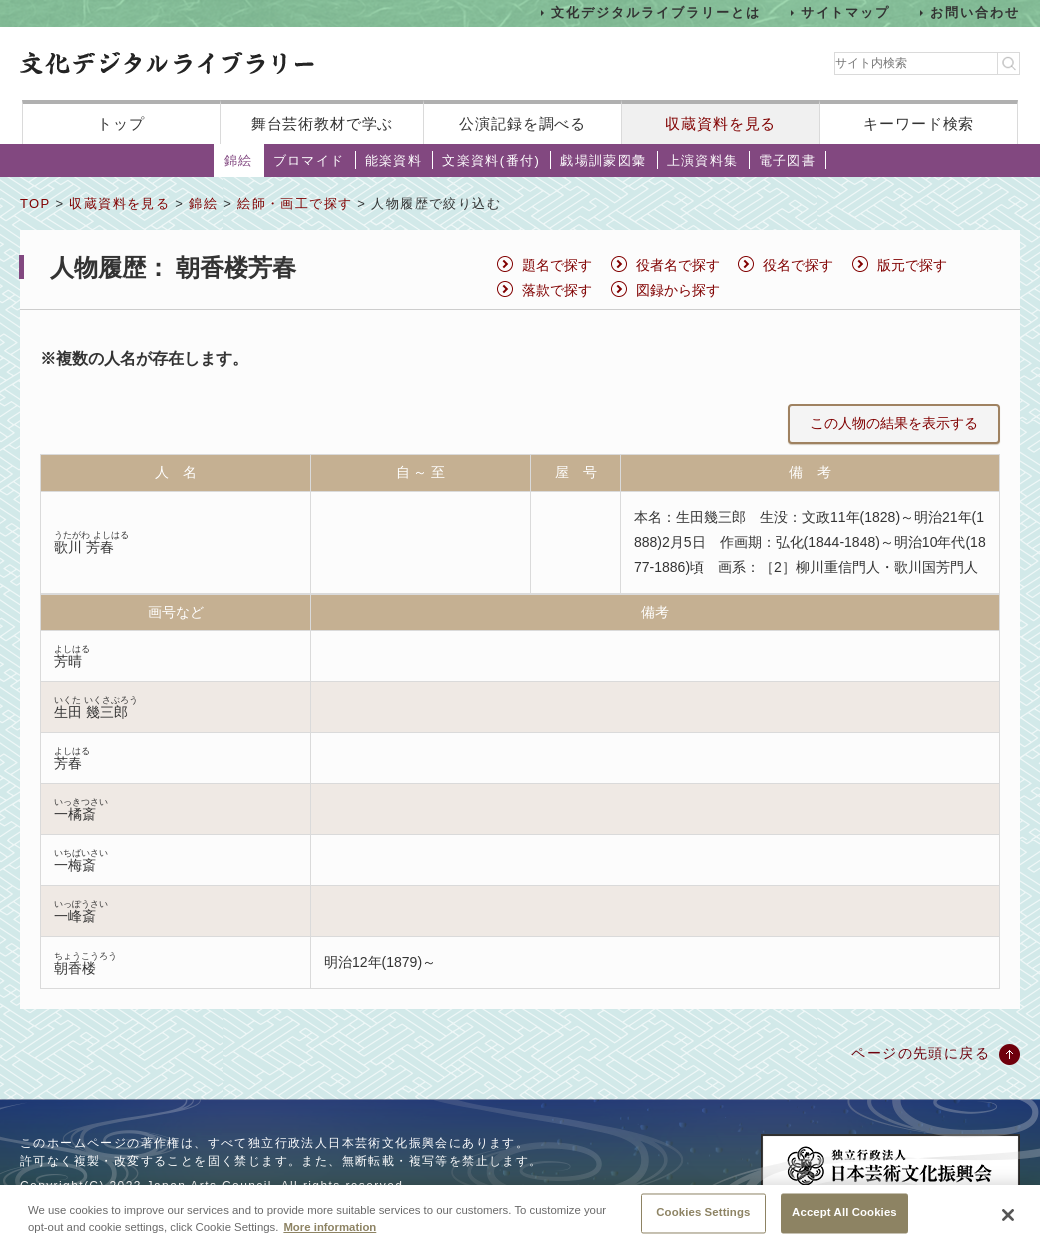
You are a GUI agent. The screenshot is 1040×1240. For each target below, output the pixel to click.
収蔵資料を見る (720, 123)
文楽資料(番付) (491, 160)
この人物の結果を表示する (894, 423)
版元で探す (912, 265)
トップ (121, 123)
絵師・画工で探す (294, 203)
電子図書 (788, 160)
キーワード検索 (918, 123)
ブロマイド (309, 160)
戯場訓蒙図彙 (603, 160)
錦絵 (238, 160)
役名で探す (798, 265)
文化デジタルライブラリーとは (655, 12)
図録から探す (678, 290)
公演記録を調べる (522, 123)
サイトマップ (846, 12)
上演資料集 (703, 160)
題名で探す (557, 265)
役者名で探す (678, 265)
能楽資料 (394, 160)
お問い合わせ (975, 12)
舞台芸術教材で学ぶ (322, 123)
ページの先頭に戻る (920, 1053)
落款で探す (557, 290)
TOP (35, 203)
